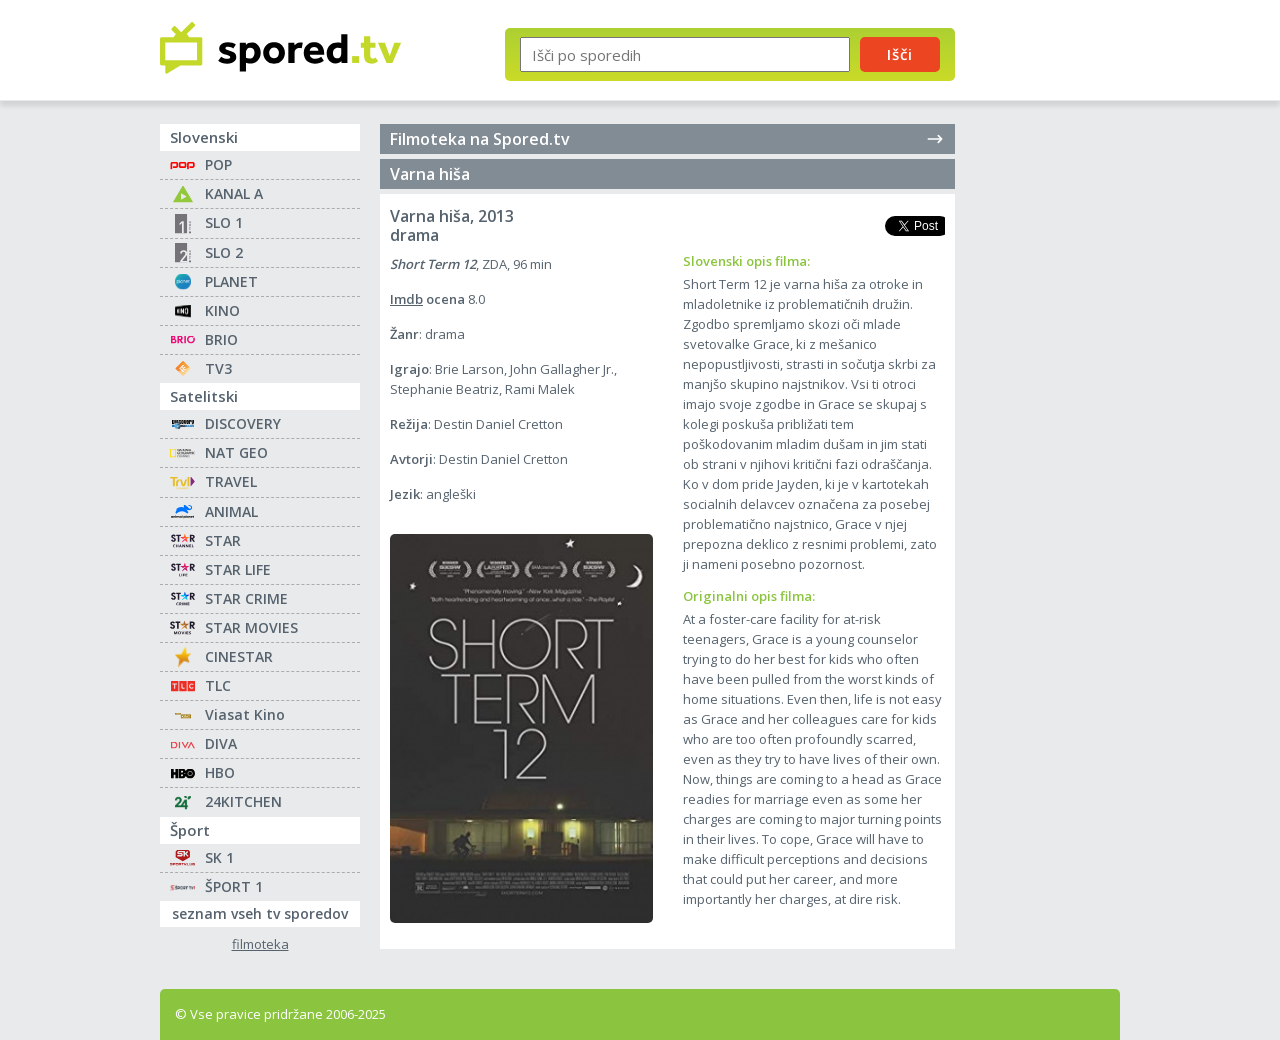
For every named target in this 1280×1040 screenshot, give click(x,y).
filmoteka (260, 944)
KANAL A (234, 193)
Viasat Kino (245, 714)
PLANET (231, 281)
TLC (218, 685)
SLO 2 (224, 252)
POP (218, 164)
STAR (223, 540)
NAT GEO (236, 452)
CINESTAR (239, 656)
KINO (222, 310)
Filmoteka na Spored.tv (667, 139)
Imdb (406, 299)
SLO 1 (224, 222)
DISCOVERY (243, 423)
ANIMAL (231, 511)
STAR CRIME (246, 598)
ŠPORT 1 (234, 886)
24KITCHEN (243, 801)
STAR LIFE (238, 569)
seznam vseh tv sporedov (266, 912)
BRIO (221, 339)
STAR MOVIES (251, 627)
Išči (900, 54)
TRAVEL (231, 481)
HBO (220, 772)
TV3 (218, 368)
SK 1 (219, 857)
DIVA (221, 743)
